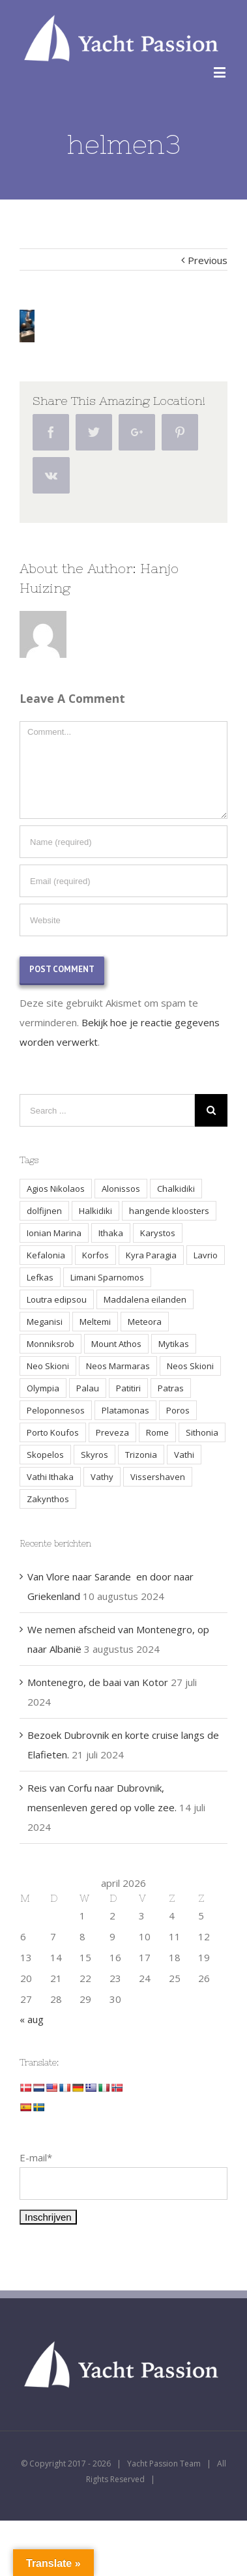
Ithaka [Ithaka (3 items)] (110, 1233)
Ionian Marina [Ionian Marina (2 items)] (54, 1233)
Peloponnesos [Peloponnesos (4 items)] (56, 1410)
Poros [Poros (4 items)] (178, 1410)
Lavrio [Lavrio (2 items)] (206, 1255)
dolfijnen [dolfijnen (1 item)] (44, 1211)
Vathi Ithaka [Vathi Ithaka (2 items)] (50, 1477)
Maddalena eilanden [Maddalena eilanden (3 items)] (145, 1299)
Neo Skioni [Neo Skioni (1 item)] (48, 1366)
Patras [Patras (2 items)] (171, 1388)
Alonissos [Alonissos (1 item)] (121, 1188)
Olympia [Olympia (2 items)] (43, 1388)
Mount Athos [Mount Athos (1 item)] (116, 1344)
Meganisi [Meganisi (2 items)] (45, 1321)
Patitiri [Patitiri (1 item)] (128, 1388)
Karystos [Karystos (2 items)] (157, 1233)
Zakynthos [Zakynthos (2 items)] (48, 1499)
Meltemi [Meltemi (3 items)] (95, 1321)
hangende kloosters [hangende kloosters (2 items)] (169, 1211)
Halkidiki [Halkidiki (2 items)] (95, 1211)
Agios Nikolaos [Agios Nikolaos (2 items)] (56, 1188)
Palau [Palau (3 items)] (87, 1388)
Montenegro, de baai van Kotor (97, 1682)
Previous (207, 260)
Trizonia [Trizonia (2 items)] (141, 1454)
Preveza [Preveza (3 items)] (112, 1432)
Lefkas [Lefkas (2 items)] (40, 1277)
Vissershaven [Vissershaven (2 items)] (157, 1477)
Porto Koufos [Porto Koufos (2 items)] (53, 1432)
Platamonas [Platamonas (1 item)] (125, 1410)
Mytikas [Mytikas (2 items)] (173, 1344)
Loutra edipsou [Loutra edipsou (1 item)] (57, 1299)
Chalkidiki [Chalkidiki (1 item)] (176, 1188)
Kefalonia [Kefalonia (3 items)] (46, 1255)
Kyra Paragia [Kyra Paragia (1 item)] (151, 1255)
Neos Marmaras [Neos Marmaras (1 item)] (118, 1366)
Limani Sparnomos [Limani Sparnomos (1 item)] (107, 1277)
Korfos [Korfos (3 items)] (95, 1255)
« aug (32, 2019)
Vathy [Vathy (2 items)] (102, 1477)
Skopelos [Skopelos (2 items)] (45, 1454)
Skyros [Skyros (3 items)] (94, 1454)
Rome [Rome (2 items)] (157, 1432)
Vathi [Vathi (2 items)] (184, 1454)
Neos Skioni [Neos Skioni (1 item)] (190, 1366)
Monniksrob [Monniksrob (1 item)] (50, 1344)
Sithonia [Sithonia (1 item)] (202, 1432)
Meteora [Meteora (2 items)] (145, 1321)
